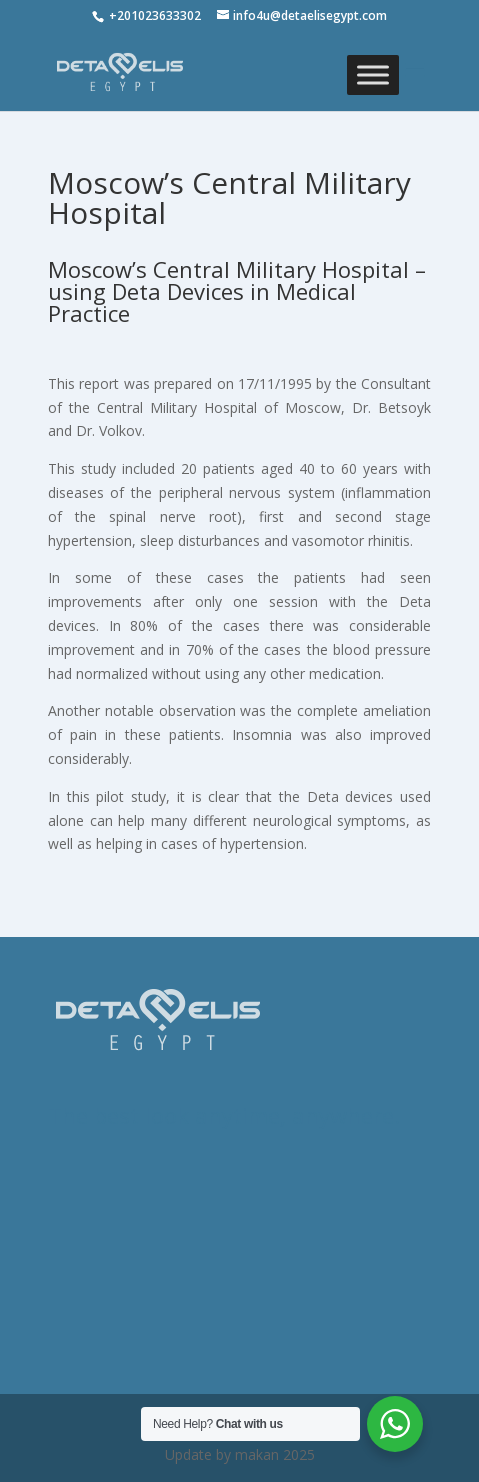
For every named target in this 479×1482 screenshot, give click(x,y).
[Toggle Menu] (373, 74)
